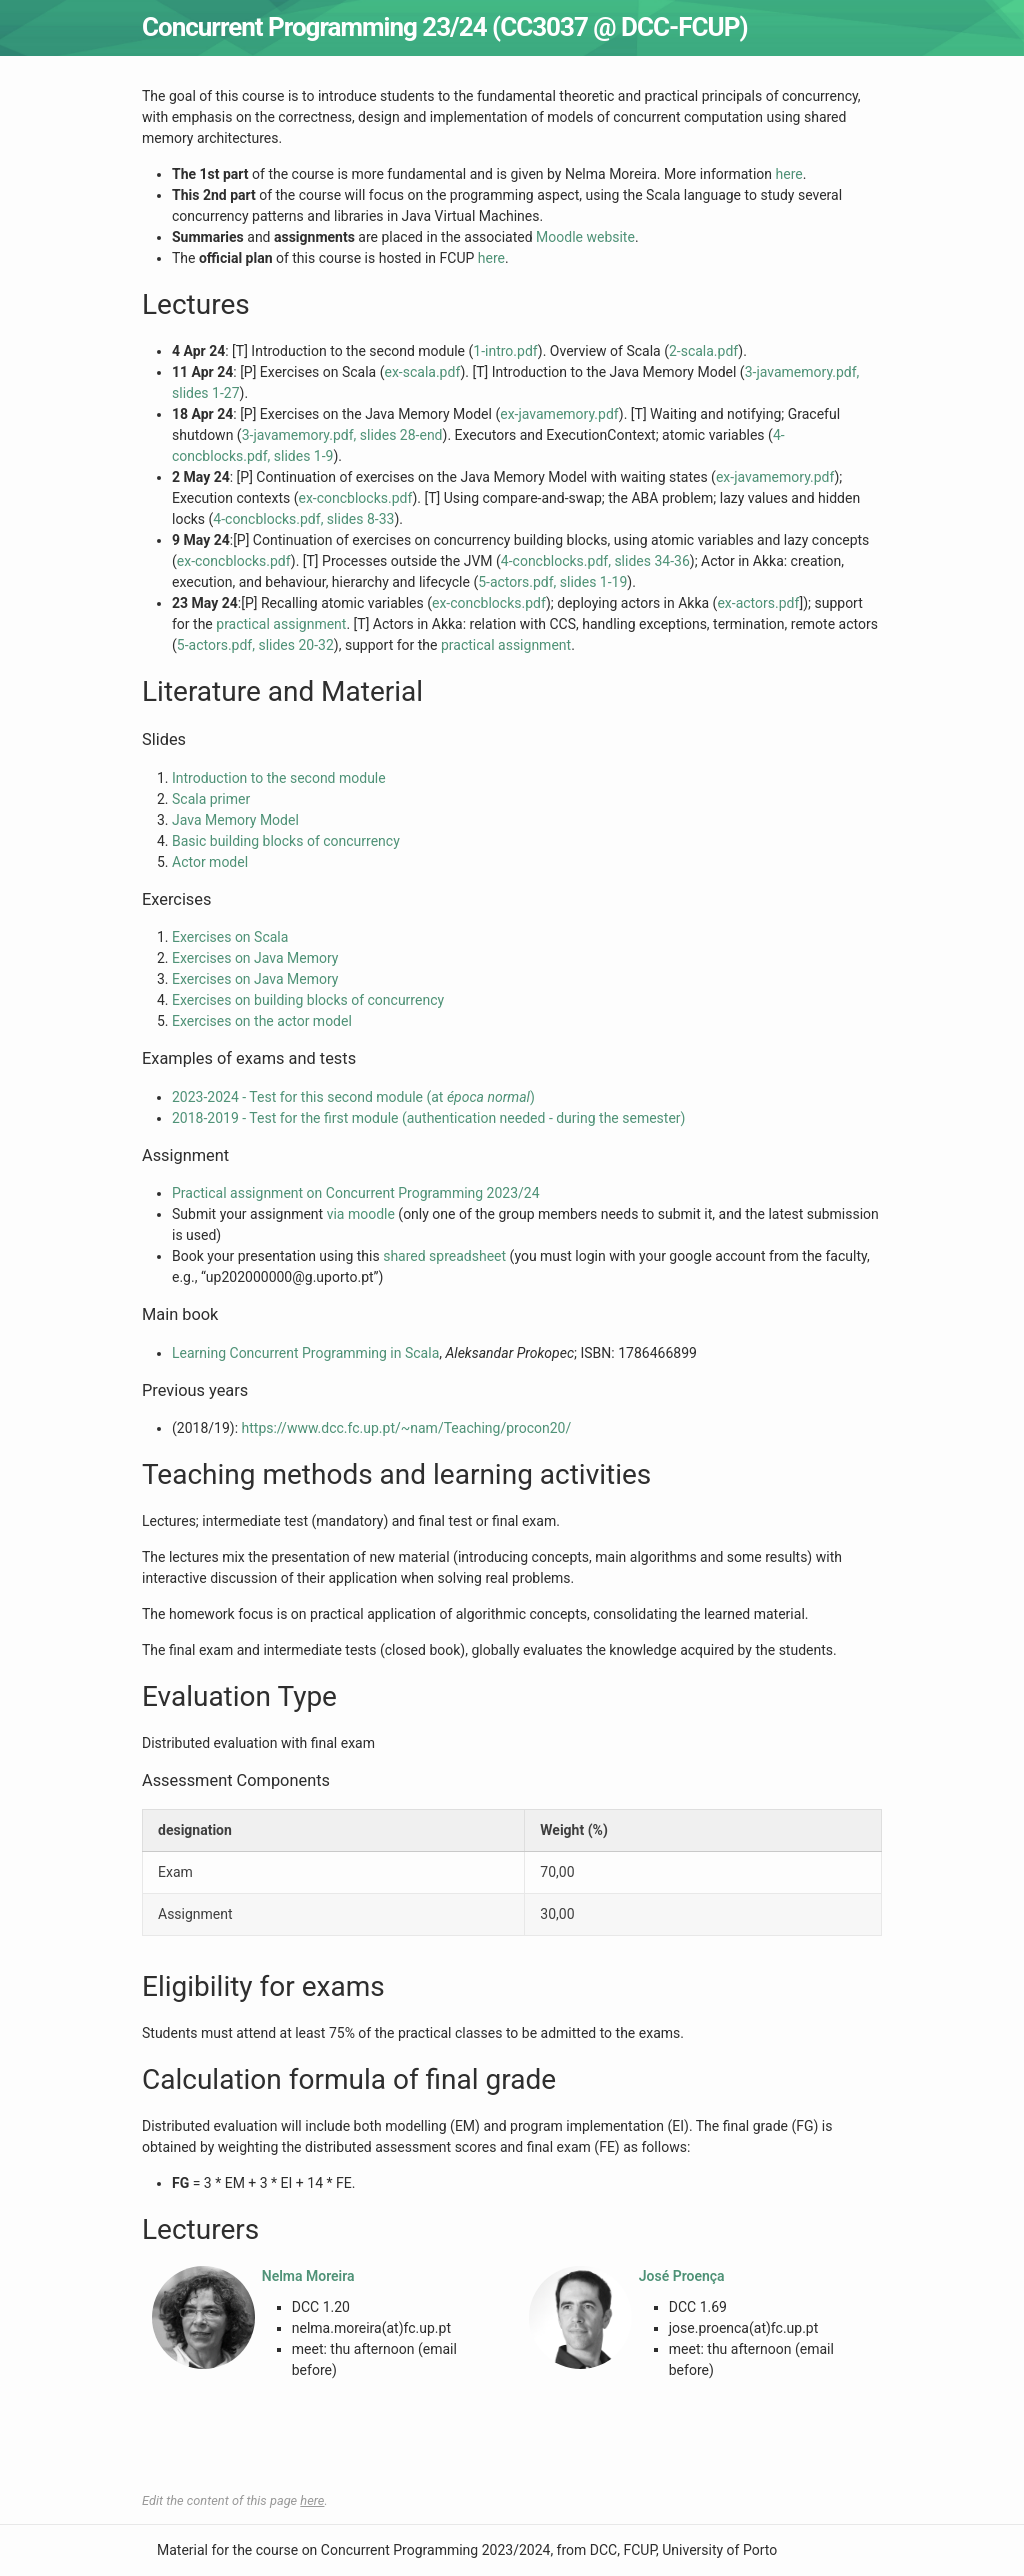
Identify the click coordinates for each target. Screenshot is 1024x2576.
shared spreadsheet (444, 1256)
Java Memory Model (235, 820)
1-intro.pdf (505, 351)
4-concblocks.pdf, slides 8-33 (303, 519)
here (789, 174)
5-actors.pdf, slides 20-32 (255, 645)
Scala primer (211, 799)
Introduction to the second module (279, 778)
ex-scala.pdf (423, 372)
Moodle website (585, 237)
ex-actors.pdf (758, 603)
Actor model (210, 862)
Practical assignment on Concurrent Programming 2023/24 (356, 1193)
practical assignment (281, 624)
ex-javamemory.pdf (559, 414)
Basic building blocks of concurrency (286, 841)
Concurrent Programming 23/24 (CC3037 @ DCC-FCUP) (445, 27)
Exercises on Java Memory (255, 958)
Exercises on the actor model (262, 1021)
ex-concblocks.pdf (355, 498)
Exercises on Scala (230, 937)
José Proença (682, 2276)
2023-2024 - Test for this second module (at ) (353, 1097)
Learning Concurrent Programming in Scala (305, 1353)
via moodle (361, 1214)
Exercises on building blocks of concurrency (308, 1000)
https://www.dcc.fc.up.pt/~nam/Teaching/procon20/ (407, 1428)
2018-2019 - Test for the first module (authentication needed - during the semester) (428, 1118)
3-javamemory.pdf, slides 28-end (342, 435)
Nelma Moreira (308, 2276)
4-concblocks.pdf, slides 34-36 (595, 561)
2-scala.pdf (703, 351)
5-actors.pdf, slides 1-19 (552, 582)
